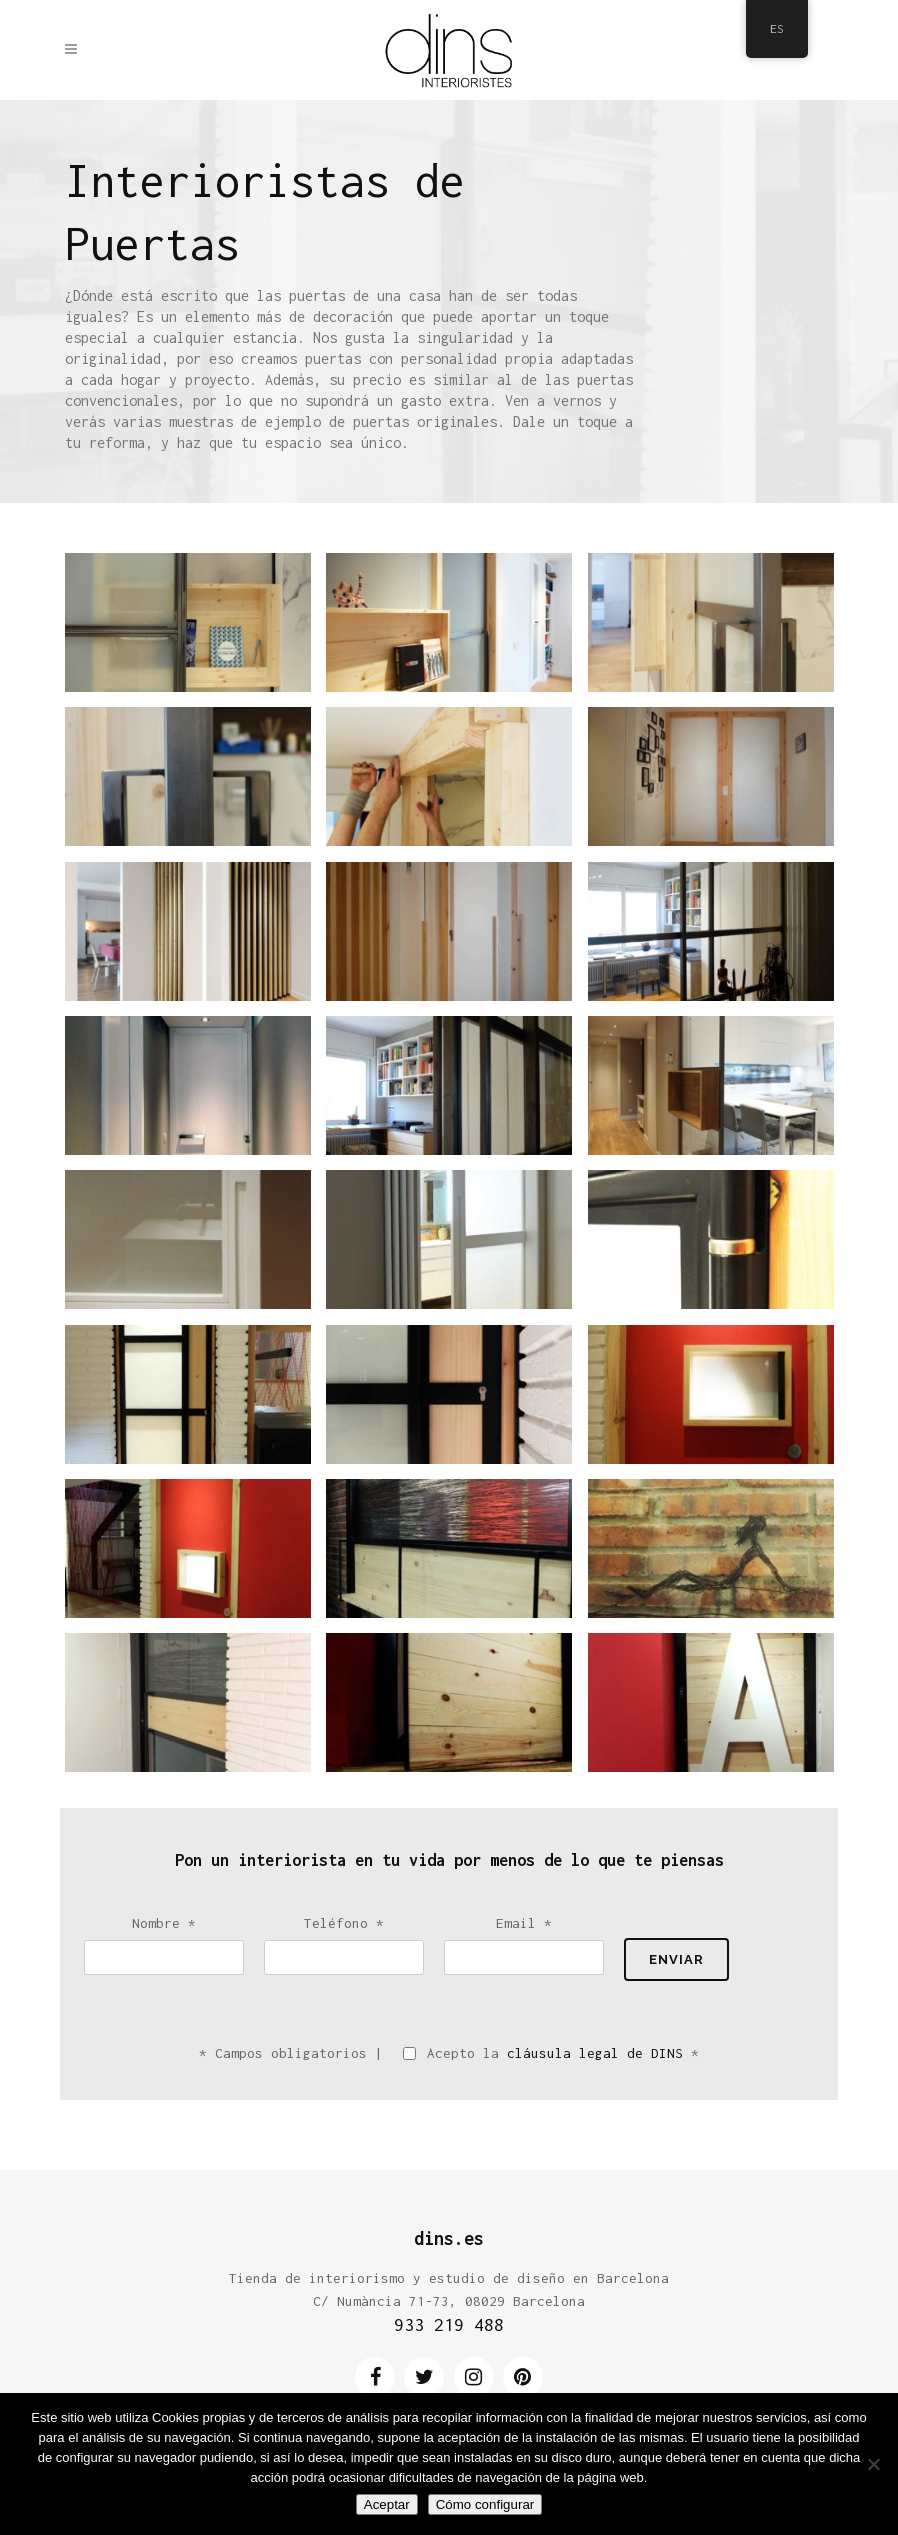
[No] (873, 2464)
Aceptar (387, 2504)
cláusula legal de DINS (595, 2053)
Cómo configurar (485, 2504)
